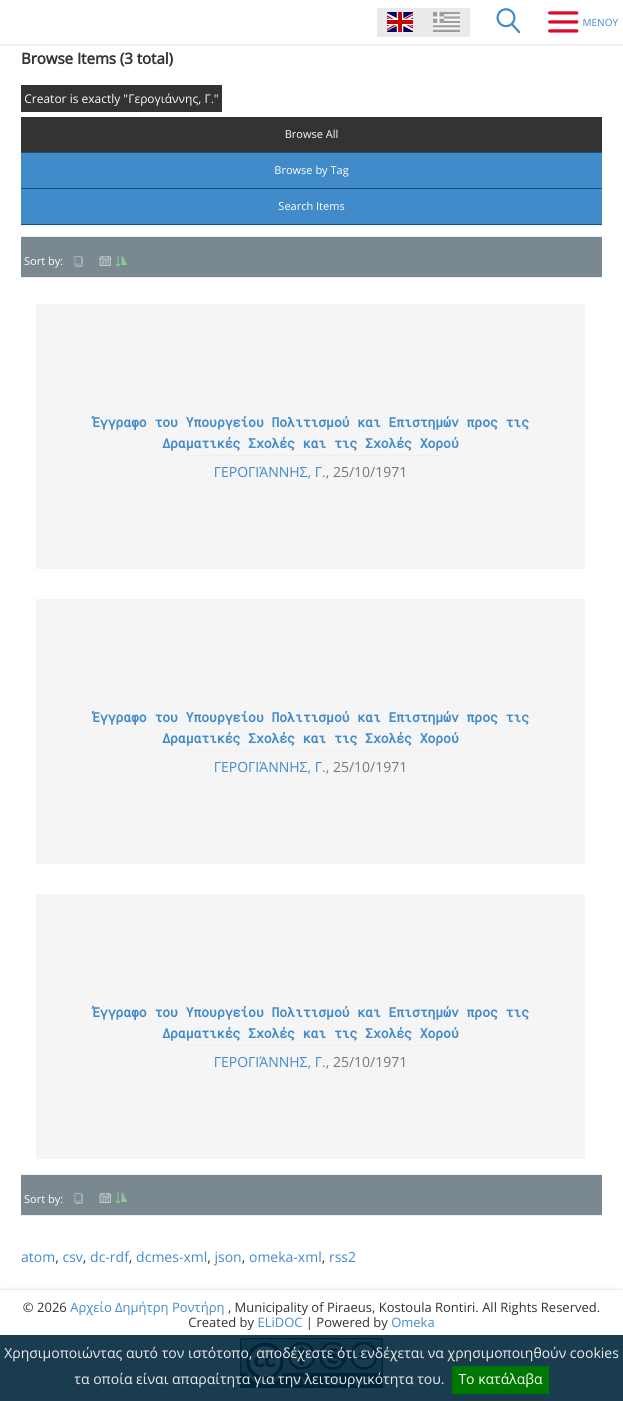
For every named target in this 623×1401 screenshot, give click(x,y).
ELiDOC (279, 1322)
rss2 (342, 1257)
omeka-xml (285, 1257)
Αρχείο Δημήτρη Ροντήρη (147, 1307)
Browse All (312, 134)
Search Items (311, 206)
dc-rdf (109, 1257)
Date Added (113, 261)
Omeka (413, 1322)
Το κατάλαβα (500, 1379)
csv (72, 1257)
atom (38, 1257)
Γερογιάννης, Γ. (270, 472)
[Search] (509, 22)
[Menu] (575, 22)
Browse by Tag (311, 170)
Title (79, 261)
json (227, 1257)
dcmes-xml (171, 1257)
